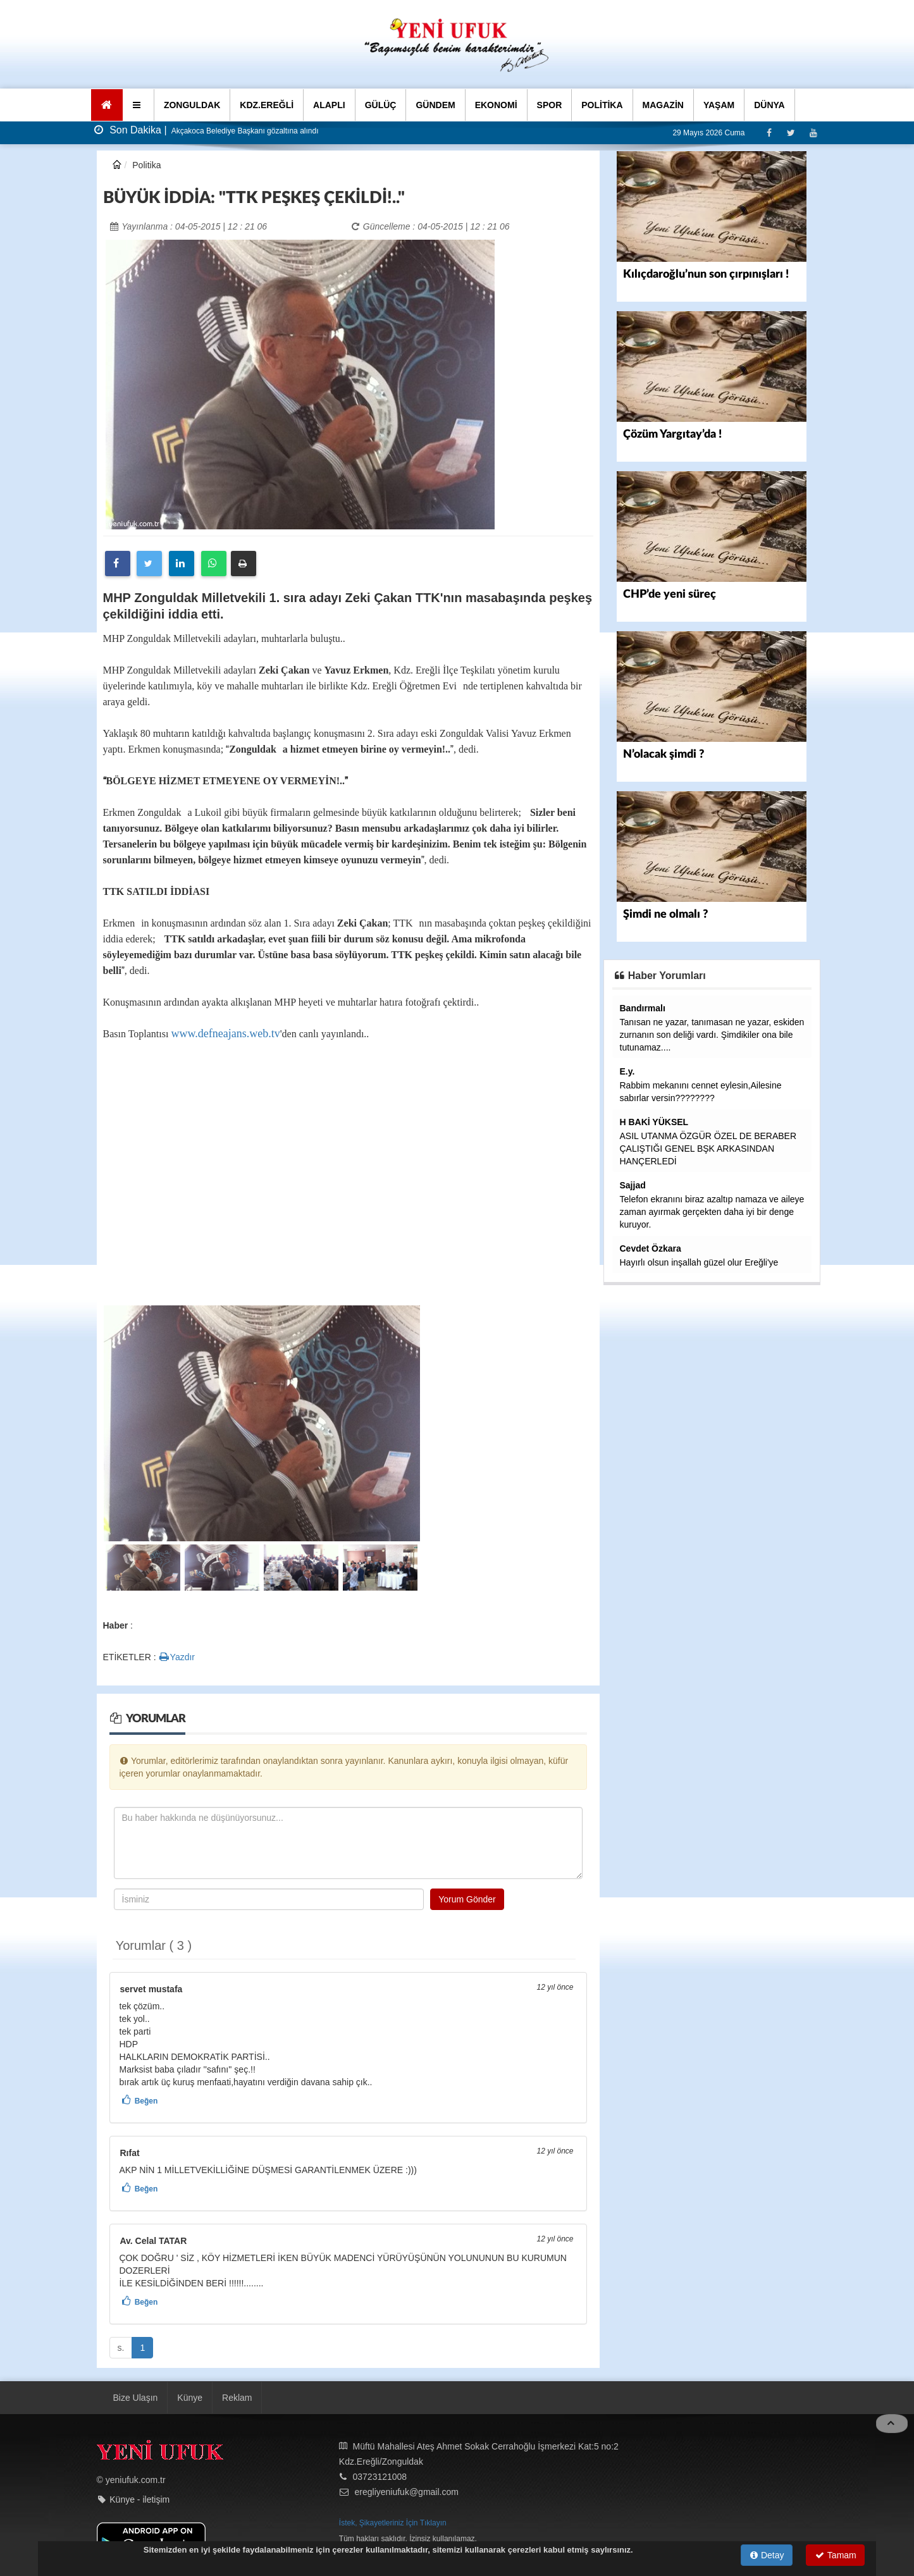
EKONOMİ (496, 105)
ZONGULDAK (192, 105)
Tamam (835, 2555)
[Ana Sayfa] (107, 105)
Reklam (237, 2398)
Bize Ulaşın (135, 2398)
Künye (189, 2398)
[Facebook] (769, 132)
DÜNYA (769, 105)
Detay (767, 2555)
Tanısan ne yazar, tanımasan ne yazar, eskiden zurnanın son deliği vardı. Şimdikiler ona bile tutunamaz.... (712, 1034)
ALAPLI (329, 105)
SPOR (549, 105)
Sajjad (633, 1185)
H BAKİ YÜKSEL (654, 1122)
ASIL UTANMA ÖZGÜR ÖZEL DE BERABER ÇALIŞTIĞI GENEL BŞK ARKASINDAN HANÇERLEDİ (708, 1148)
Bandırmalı (642, 1008)
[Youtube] (813, 132)
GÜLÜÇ (381, 105)
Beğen (146, 2101)
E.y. (627, 1071)
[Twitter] (791, 132)
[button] (138, 105)
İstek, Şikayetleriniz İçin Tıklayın (393, 2522)
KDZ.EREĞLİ (266, 105)
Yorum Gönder (467, 1899)
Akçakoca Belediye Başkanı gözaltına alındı (244, 130)
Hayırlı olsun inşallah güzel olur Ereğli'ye (699, 1262)
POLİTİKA (601, 105)
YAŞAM (718, 105)
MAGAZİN (663, 105)
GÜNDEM (435, 105)
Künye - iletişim (139, 2499)
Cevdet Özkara (650, 1248)
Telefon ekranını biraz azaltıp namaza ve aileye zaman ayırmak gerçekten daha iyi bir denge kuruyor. (712, 1211)
